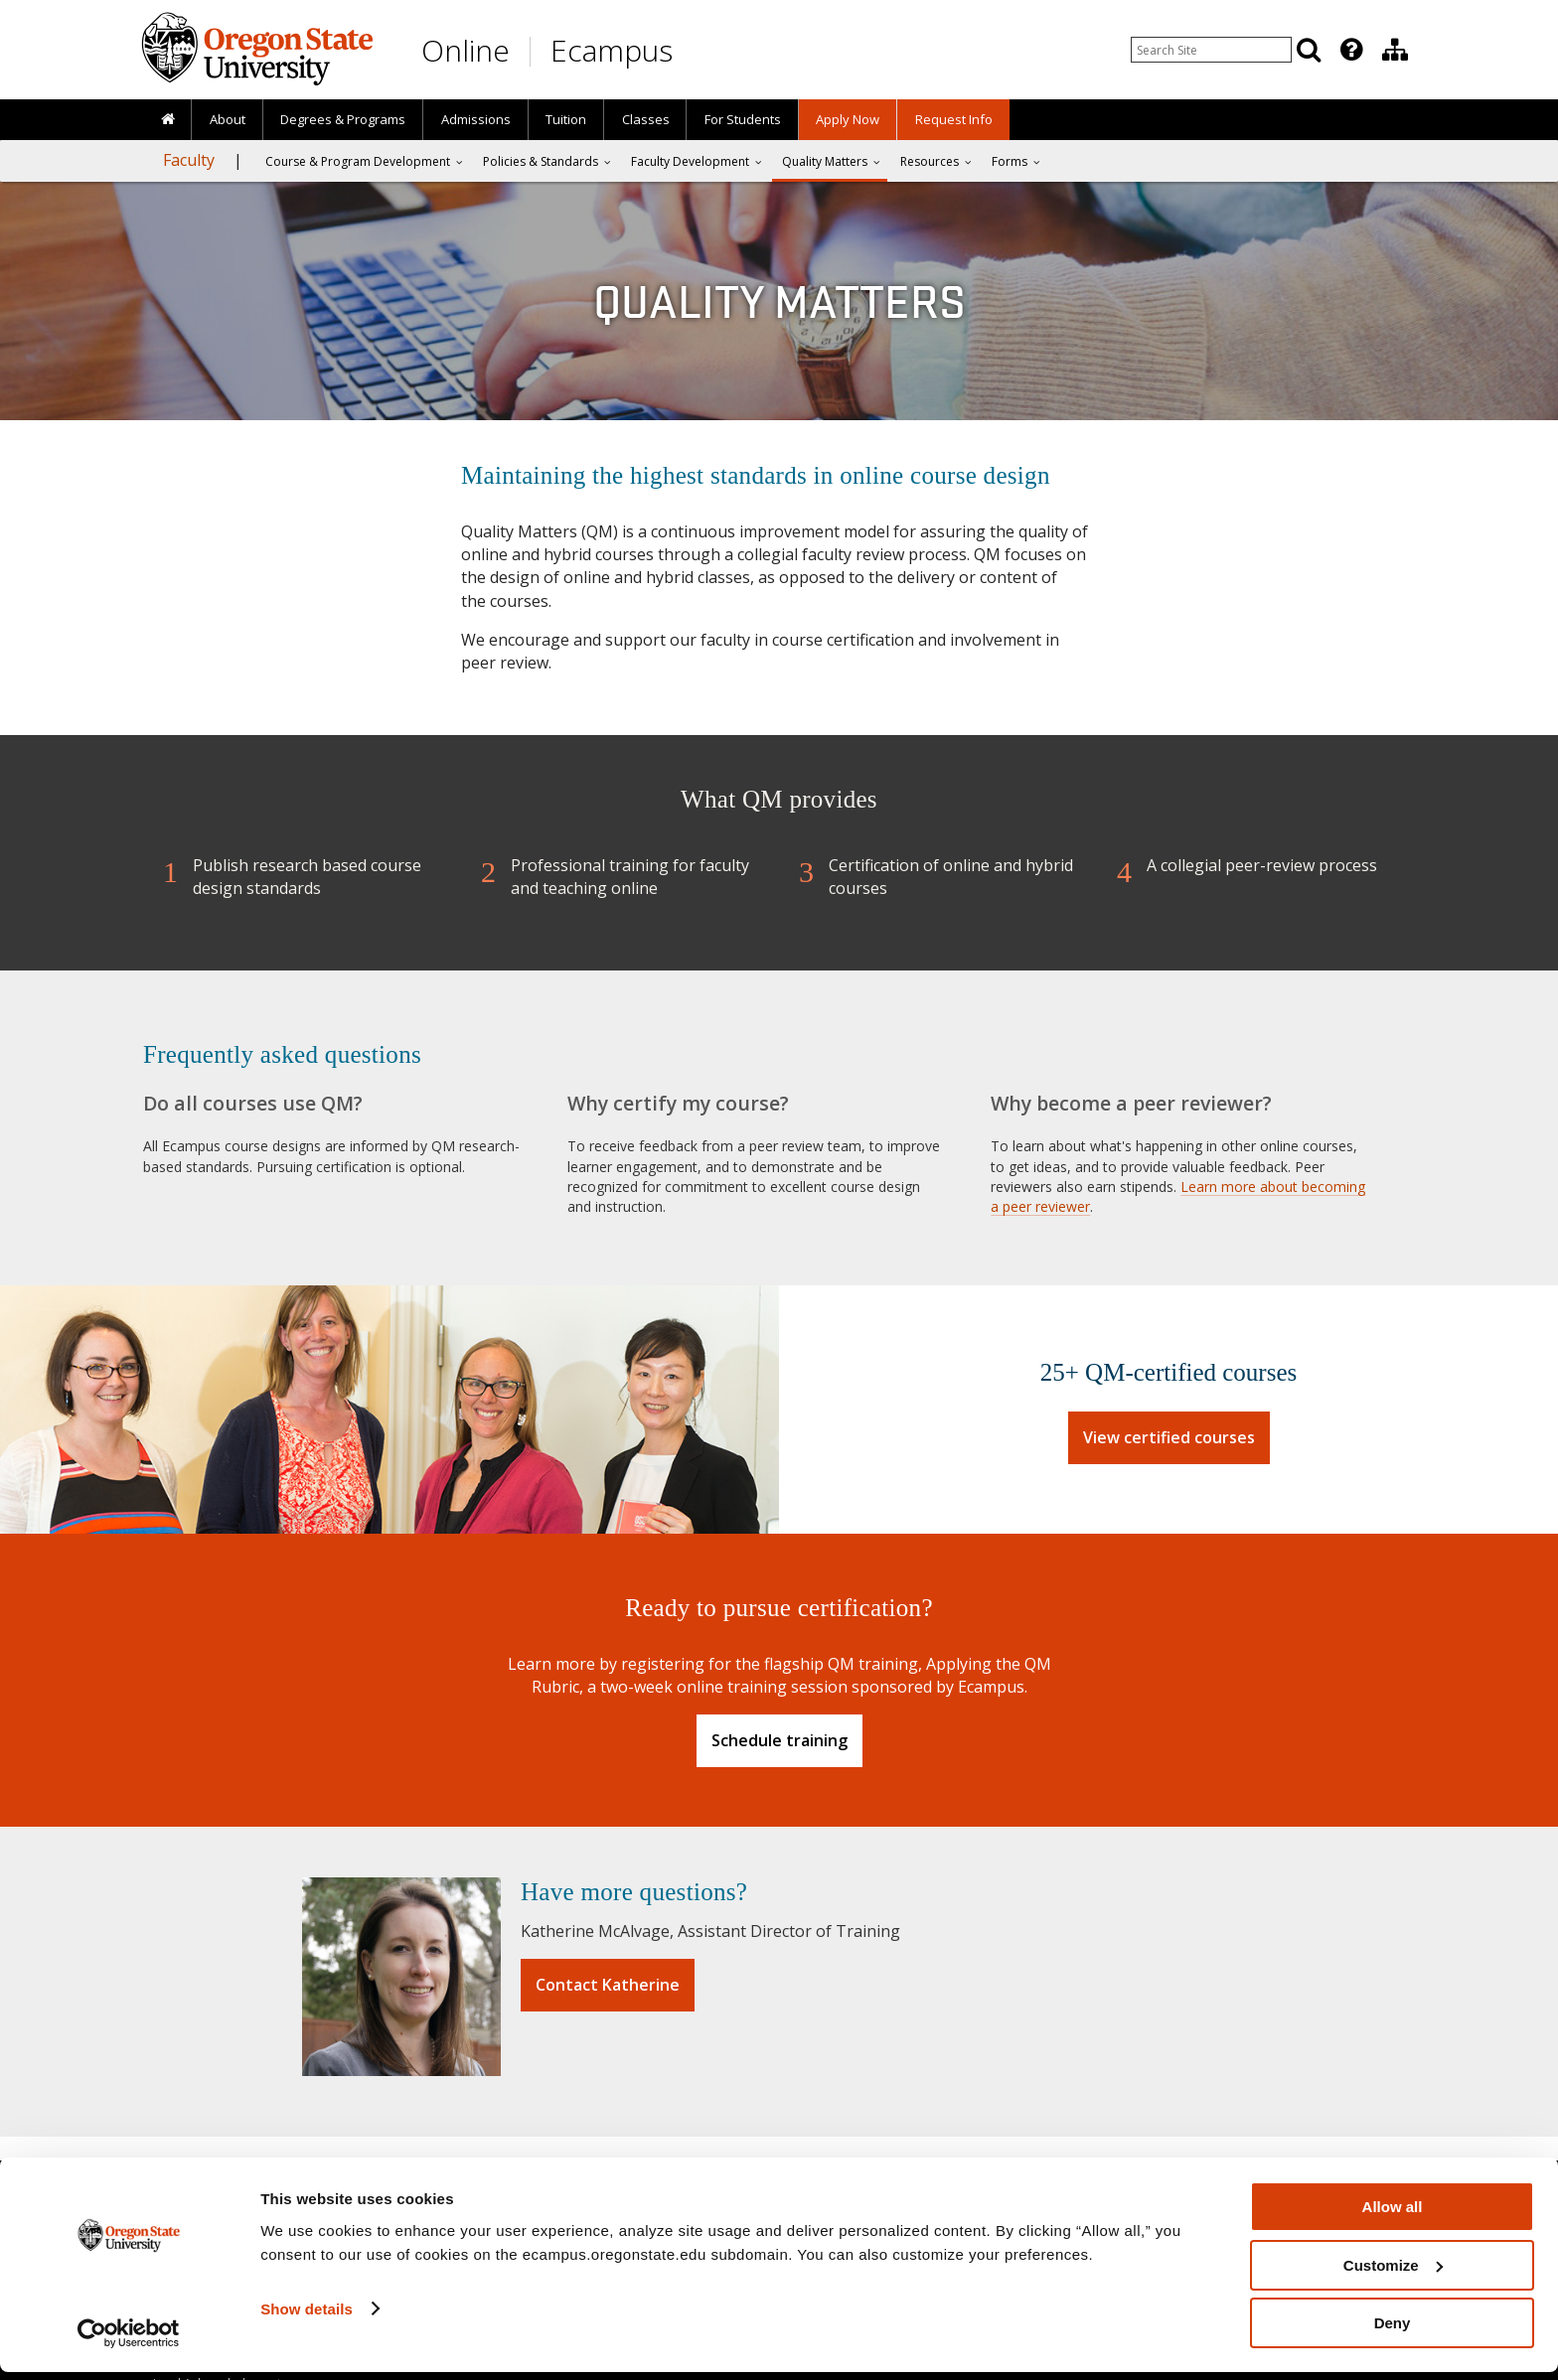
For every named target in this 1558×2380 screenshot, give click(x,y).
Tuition (565, 119)
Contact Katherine (608, 1985)
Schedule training (779, 1740)
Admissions (476, 119)
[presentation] (1349, 49)
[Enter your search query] (1211, 50)
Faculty (189, 160)
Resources (929, 161)
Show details (306, 2315)
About (227, 119)
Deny (1392, 2330)
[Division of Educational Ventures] (1395, 49)
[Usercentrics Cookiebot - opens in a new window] (129, 2341)
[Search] (1308, 49)
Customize (1393, 2273)
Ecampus (611, 50)
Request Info (954, 119)
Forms (1009, 161)
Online (465, 50)
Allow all (1392, 2214)
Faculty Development (690, 161)
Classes (646, 119)
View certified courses (1169, 1437)
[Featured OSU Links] (1351, 49)
